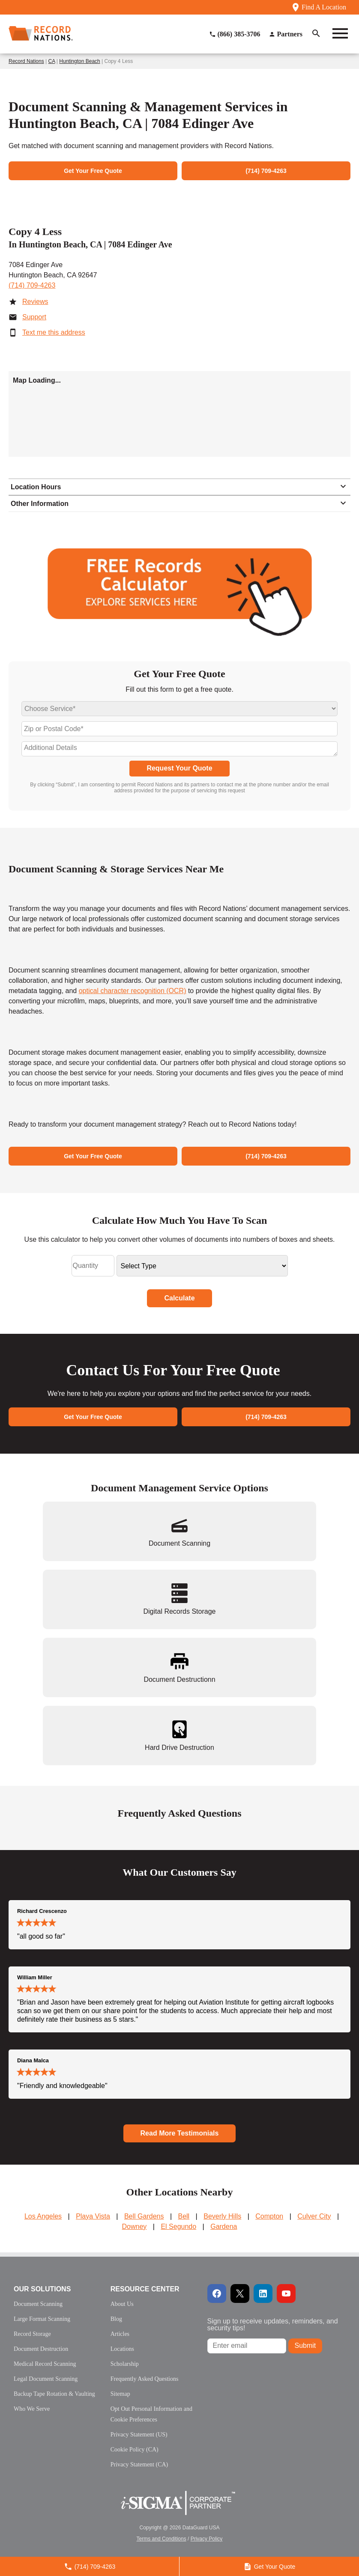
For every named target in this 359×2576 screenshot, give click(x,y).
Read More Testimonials (180, 2133)
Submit (305, 2345)
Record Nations (26, 61)
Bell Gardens (144, 2216)
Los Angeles (43, 2216)
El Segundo (178, 2226)
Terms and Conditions (161, 2539)
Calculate (179, 1298)
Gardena (223, 2226)
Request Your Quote (179, 768)
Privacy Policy (207, 2539)
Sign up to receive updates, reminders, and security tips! (272, 2324)
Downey (134, 2226)
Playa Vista (93, 2216)
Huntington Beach (79, 61)
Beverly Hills (222, 2216)
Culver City (314, 2216)
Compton (269, 2216)
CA (51, 61)
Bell (183, 2216)
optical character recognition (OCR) (132, 990)
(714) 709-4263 (32, 285)
